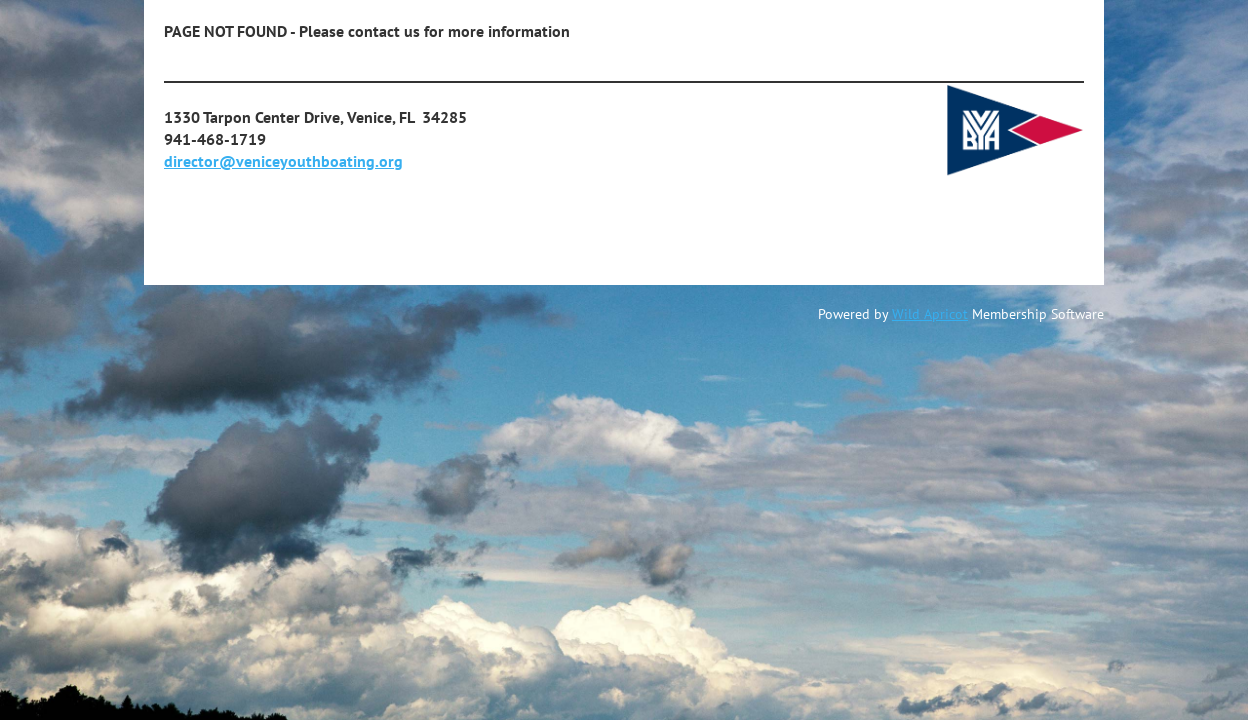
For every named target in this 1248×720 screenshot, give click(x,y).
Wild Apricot (930, 314)
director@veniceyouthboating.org (283, 161)
